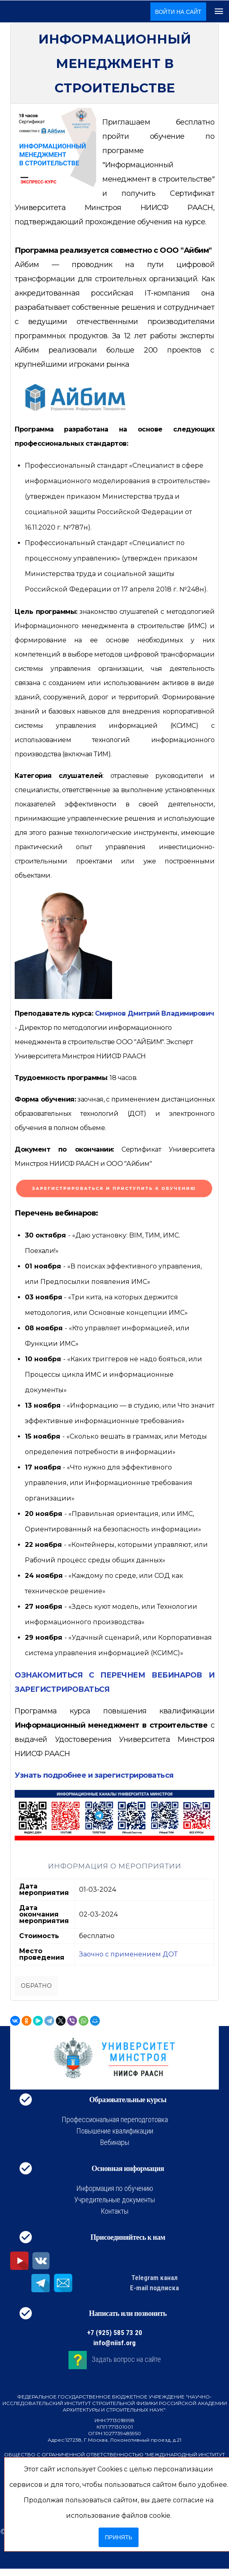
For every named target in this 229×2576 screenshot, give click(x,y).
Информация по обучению (114, 2188)
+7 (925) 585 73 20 (114, 2332)
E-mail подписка (154, 2288)
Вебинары (114, 2142)
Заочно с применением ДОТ (128, 1954)
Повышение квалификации (114, 2131)
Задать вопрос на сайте (126, 2359)
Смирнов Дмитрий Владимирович (154, 1013)
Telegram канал (154, 2278)
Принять (118, 2537)
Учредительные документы (114, 2199)
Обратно (36, 1985)
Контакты (114, 2211)
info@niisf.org (114, 2343)
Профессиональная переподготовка (115, 2119)
